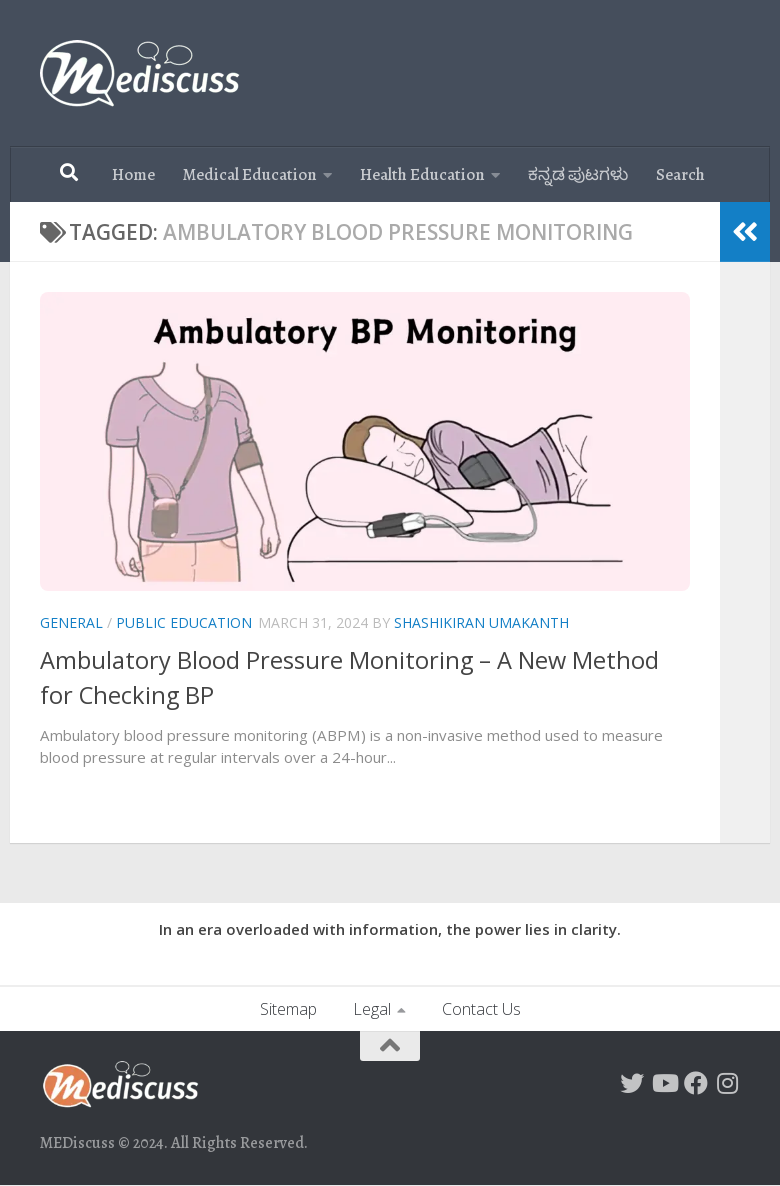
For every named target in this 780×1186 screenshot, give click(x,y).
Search (680, 174)
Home (133, 174)
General (71, 622)
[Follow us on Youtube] (664, 1083)
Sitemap (288, 1009)
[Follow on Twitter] (632, 1083)
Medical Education (250, 174)
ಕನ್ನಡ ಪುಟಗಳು (578, 174)
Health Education (422, 174)
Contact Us (481, 1009)
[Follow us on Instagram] (728, 1083)
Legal (372, 1009)
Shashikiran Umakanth (481, 622)
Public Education (184, 622)
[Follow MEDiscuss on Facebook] (696, 1083)
